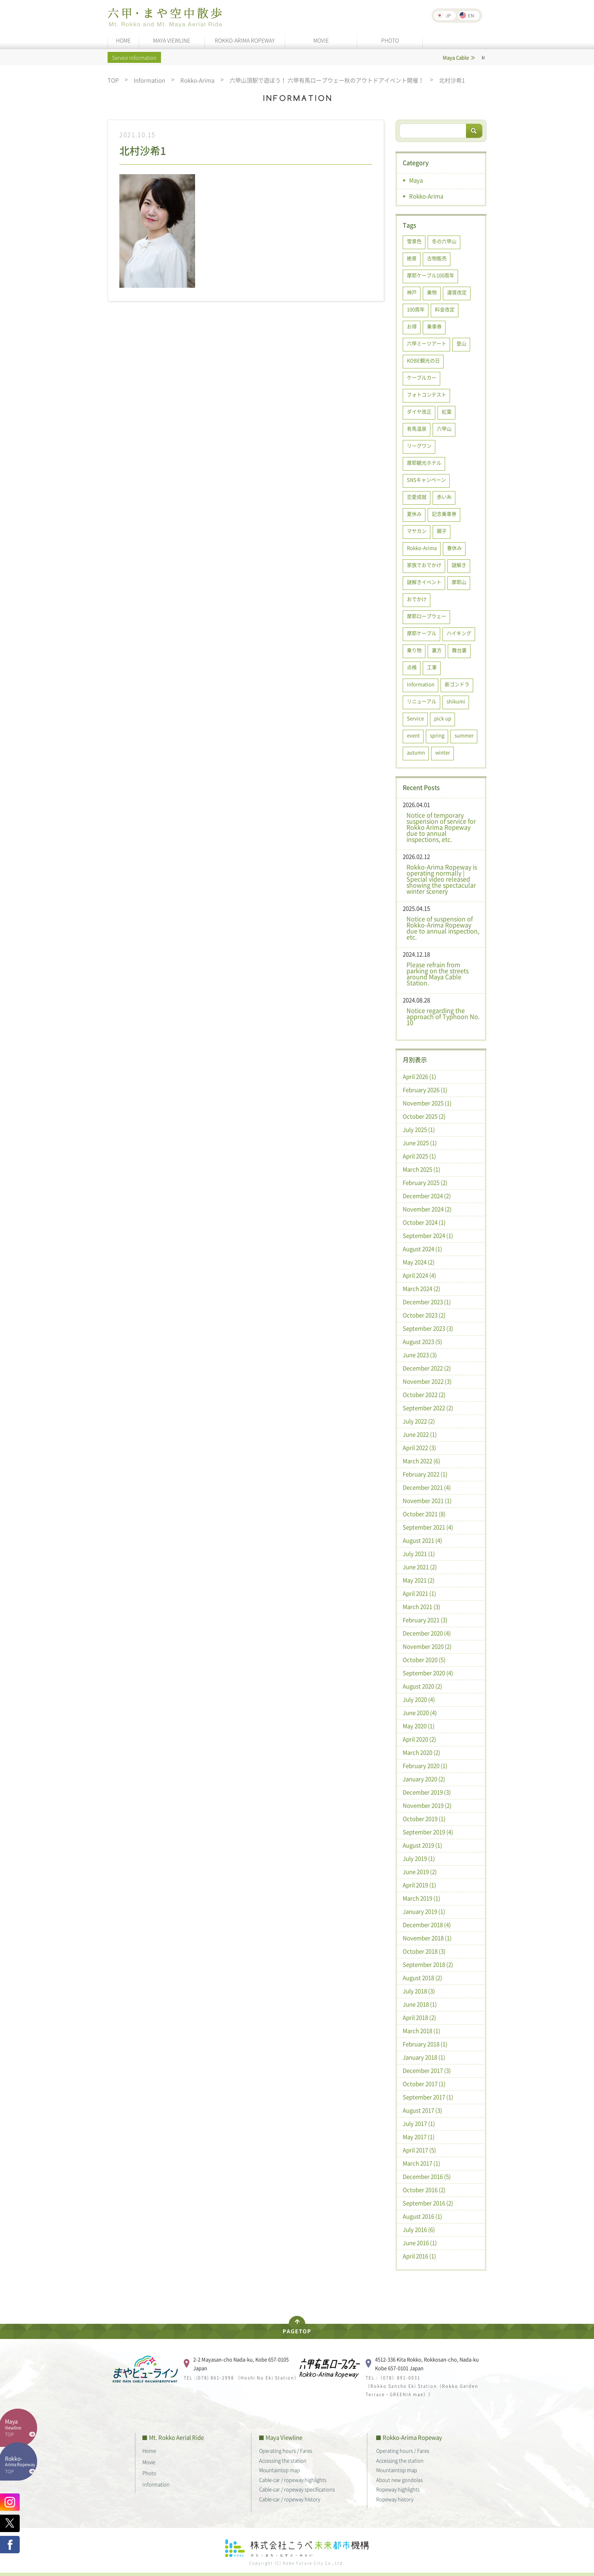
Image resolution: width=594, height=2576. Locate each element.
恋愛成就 (417, 496)
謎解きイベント (424, 581)
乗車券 (434, 326)
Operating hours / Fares (285, 2450)
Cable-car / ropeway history (289, 2499)
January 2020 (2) (424, 1779)
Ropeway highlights (398, 2489)
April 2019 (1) (419, 1885)
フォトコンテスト (426, 394)
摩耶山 (459, 581)
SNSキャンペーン (426, 479)
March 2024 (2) (421, 1288)
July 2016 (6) (419, 2229)
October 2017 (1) (424, 2084)
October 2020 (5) (424, 1659)
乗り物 (414, 650)
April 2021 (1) (419, 1593)
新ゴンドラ (457, 684)
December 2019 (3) (427, 1792)
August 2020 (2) (422, 1686)
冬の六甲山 (444, 241)
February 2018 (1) (425, 2044)
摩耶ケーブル (421, 633)
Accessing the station (282, 2460)
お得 (412, 326)
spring (437, 735)
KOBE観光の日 (423, 360)
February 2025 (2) (425, 1182)
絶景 (412, 258)
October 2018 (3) (424, 1951)
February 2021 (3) (425, 1620)
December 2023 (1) (427, 1302)
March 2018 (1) (421, 2031)
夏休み (414, 513)
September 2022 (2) (428, 1408)
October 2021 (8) (424, 1514)
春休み (454, 547)
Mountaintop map (279, 2469)
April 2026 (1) (419, 1076)
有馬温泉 (417, 428)
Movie (148, 2461)
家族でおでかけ (424, 564)
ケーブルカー (421, 377)
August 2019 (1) (422, 1845)
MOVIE (321, 40)
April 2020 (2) (419, 1739)
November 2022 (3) (427, 1381)
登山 (461, 343)
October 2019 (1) (424, 1819)
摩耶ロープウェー (426, 615)
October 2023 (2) (424, 1315)
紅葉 (447, 411)
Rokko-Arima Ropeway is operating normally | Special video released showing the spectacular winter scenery (441, 879)
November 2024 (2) (427, 1209)
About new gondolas (399, 2479)
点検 (412, 667)
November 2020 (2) (427, 1646)
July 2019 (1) (419, 1858)
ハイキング (459, 633)
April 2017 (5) (419, 2150)
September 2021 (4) (428, 1527)
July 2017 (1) (419, 2123)
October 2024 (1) (424, 1222)
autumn (416, 752)
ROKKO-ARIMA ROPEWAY (245, 40)
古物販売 (437, 258)
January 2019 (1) (424, 1911)
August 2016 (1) (422, 2216)
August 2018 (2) (422, 1978)
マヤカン (417, 530)
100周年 (416, 309)
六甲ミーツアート (426, 343)
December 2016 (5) (427, 2176)
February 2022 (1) (425, 1474)
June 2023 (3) (420, 1355)
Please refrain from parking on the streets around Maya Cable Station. (437, 973)
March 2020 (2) (421, 1752)
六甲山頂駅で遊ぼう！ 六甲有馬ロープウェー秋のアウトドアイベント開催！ (327, 80)
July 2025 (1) (419, 1129)
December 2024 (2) (427, 1196)
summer (464, 735)
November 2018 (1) (427, 1938)
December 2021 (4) (427, 1487)
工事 (432, 667)
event (413, 735)
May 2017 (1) (419, 2137)
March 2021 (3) (421, 1606)
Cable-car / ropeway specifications (297, 2489)
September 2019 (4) (428, 1832)
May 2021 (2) (419, 1580)
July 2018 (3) (419, 1991)
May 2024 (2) (419, 1262)
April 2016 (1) (419, 2256)
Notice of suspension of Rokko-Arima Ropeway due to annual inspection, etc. (442, 928)
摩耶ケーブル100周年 (430, 275)
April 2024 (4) (419, 1275)
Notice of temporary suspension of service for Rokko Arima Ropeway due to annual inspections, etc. (441, 827)
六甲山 (444, 428)
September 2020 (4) (428, 1673)
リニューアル (421, 701)
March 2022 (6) (421, 1461)
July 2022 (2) (419, 1421)
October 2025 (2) (424, 1116)
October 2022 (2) (424, 1394)
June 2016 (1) (420, 2243)
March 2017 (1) (421, 2163)
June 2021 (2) (420, 1567)
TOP (113, 80)
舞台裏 (459, 650)
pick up (442, 718)
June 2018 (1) (420, 2004)
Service (415, 718)
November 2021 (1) (427, 1500)
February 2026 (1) (425, 1090)
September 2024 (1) (428, 1235)
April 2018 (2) (419, 2017)
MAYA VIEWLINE (171, 40)
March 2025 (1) (421, 1169)
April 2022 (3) (419, 1447)
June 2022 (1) (420, 1434)
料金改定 (445, 309)
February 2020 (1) (425, 1766)
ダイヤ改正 (419, 411)
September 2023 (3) (428, 1328)
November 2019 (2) (427, 1805)
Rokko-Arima (197, 80)
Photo (149, 2472)
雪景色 (414, 241)
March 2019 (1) (421, 1898)
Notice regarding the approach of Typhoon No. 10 (443, 1016)
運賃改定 (457, 292)
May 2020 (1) (419, 1726)
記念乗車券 (444, 513)
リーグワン (419, 445)
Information (149, 80)
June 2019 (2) (420, 1872)
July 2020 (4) (419, 1699)
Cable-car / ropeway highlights (293, 2479)
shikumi (456, 701)
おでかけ (417, 598)
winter (442, 752)
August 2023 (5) (422, 1341)
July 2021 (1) (419, 1553)
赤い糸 (444, 496)
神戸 (412, 292)
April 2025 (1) (419, 1156)
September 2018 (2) (428, 1964)
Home (149, 2450)
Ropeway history (394, 2499)
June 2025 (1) (420, 1143)
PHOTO (390, 40)
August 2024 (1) (422, 1249)
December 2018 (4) (427, 1925)
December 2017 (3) (427, 2070)
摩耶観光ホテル (424, 462)
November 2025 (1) (427, 1103)
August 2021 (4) (422, 1540)
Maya (416, 180)
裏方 (437, 650)
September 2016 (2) (428, 2203)
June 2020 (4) (420, 1712)
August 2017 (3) (422, 2110)
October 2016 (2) (424, 2190)
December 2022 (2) (427, 1368)
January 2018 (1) (424, 2057)
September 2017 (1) (428, 2097)
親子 (442, 530)
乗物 (432, 292)
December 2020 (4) (427, 1633)
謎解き (459, 564)
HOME (123, 40)
